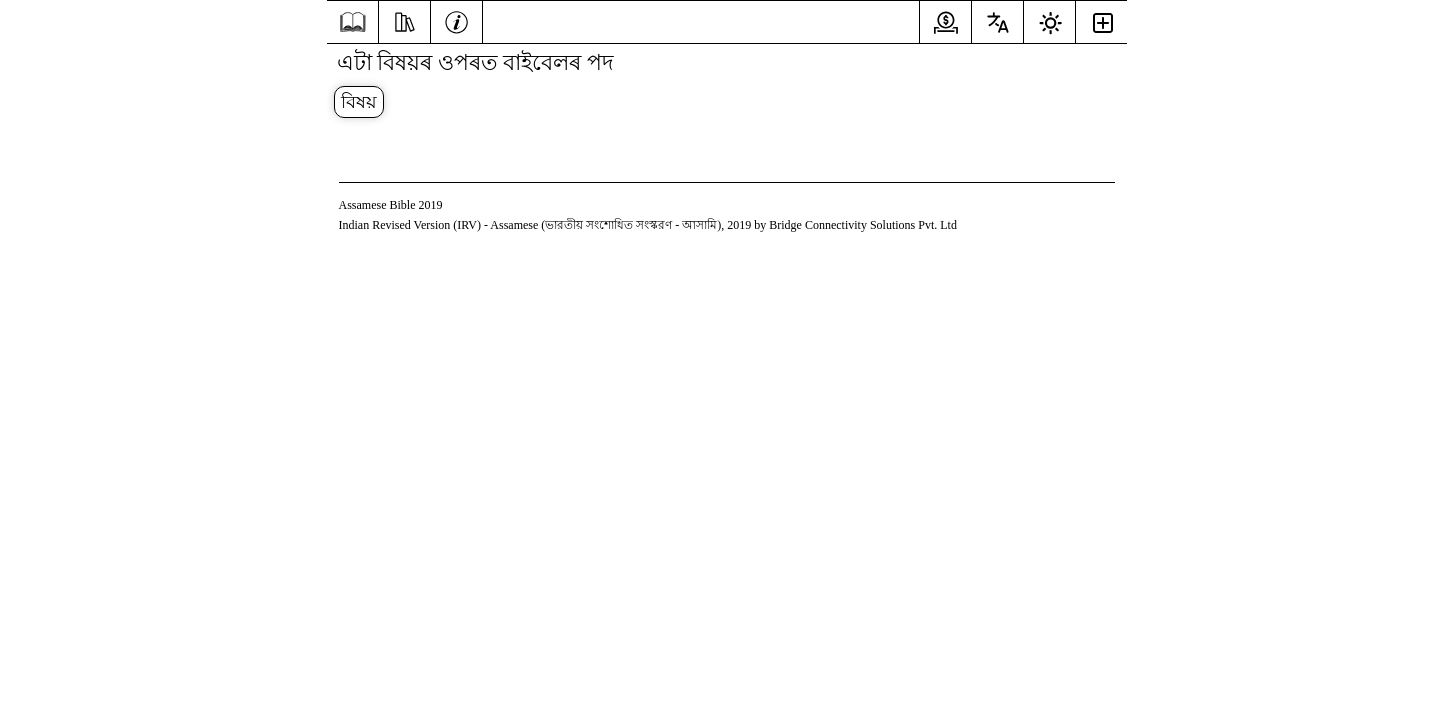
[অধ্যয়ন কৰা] (404, 20)
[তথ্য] (456, 20)
